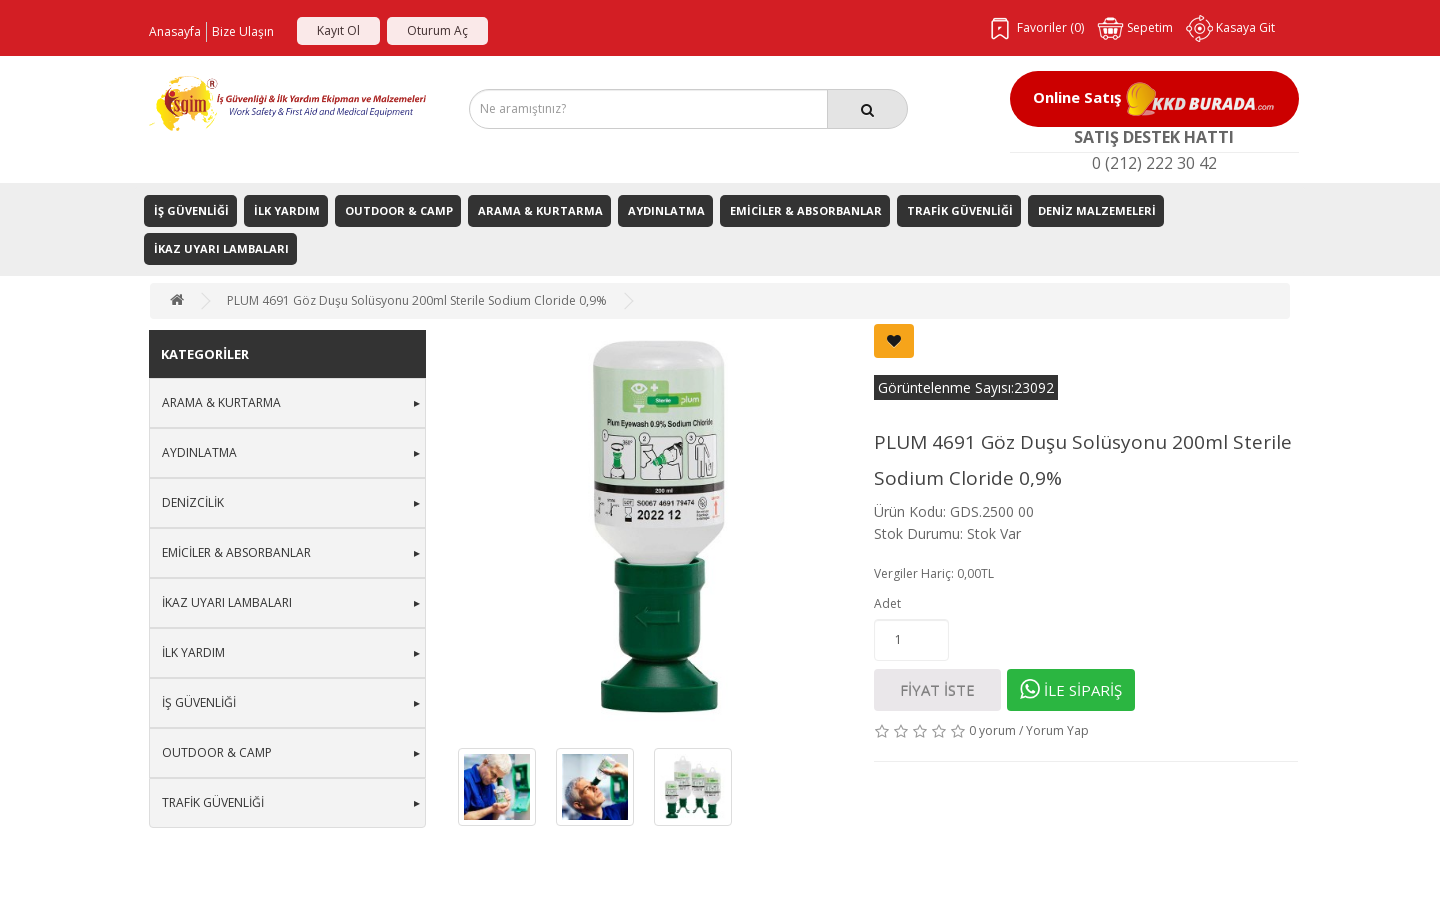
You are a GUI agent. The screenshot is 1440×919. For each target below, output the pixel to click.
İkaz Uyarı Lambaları (221, 248)
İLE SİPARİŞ (1071, 689)
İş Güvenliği (191, 210)
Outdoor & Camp (399, 210)
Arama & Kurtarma (540, 210)
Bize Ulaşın (243, 31)
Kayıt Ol (338, 30)
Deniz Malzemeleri (1097, 210)
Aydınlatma (666, 210)
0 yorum (992, 730)
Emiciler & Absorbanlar (806, 210)
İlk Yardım (287, 210)
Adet (887, 603)
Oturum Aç (437, 30)
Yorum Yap (1057, 730)
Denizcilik (193, 502)
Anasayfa (175, 31)
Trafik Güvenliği (960, 210)
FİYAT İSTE (937, 690)
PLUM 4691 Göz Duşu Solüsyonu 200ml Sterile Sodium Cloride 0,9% (417, 300)
